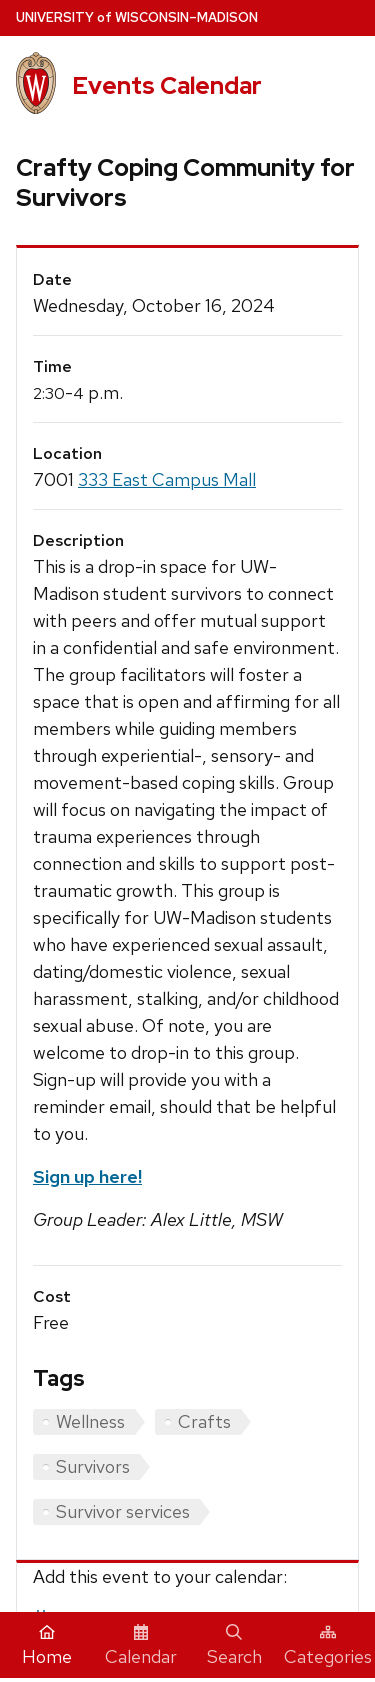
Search (234, 1646)
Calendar (141, 1646)
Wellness (90, 1421)
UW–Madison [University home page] (137, 17)
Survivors (93, 1466)
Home (47, 1646)
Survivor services (123, 1511)
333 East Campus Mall (167, 479)
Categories (328, 1646)
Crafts (204, 1421)
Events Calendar (167, 85)
